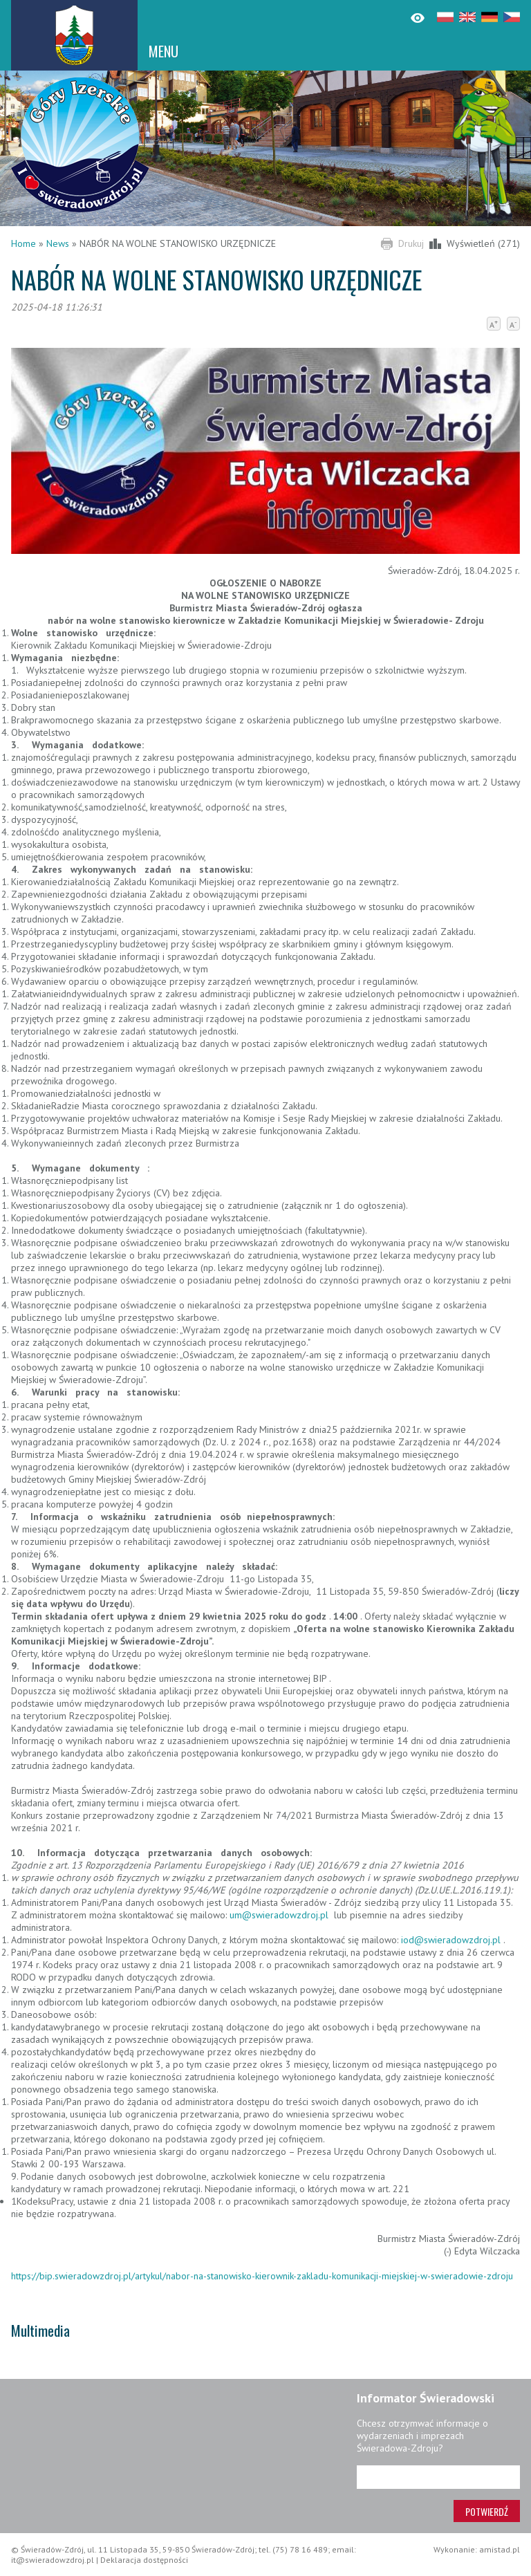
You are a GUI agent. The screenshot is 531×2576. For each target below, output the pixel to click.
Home (23, 243)
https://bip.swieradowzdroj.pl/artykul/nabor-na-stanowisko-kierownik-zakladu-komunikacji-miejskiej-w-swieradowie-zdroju (262, 2276)
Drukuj (411, 243)
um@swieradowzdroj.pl (280, 1915)
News (57, 243)
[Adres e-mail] (438, 2477)
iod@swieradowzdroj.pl (452, 1940)
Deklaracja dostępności (144, 2560)
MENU (163, 51)
